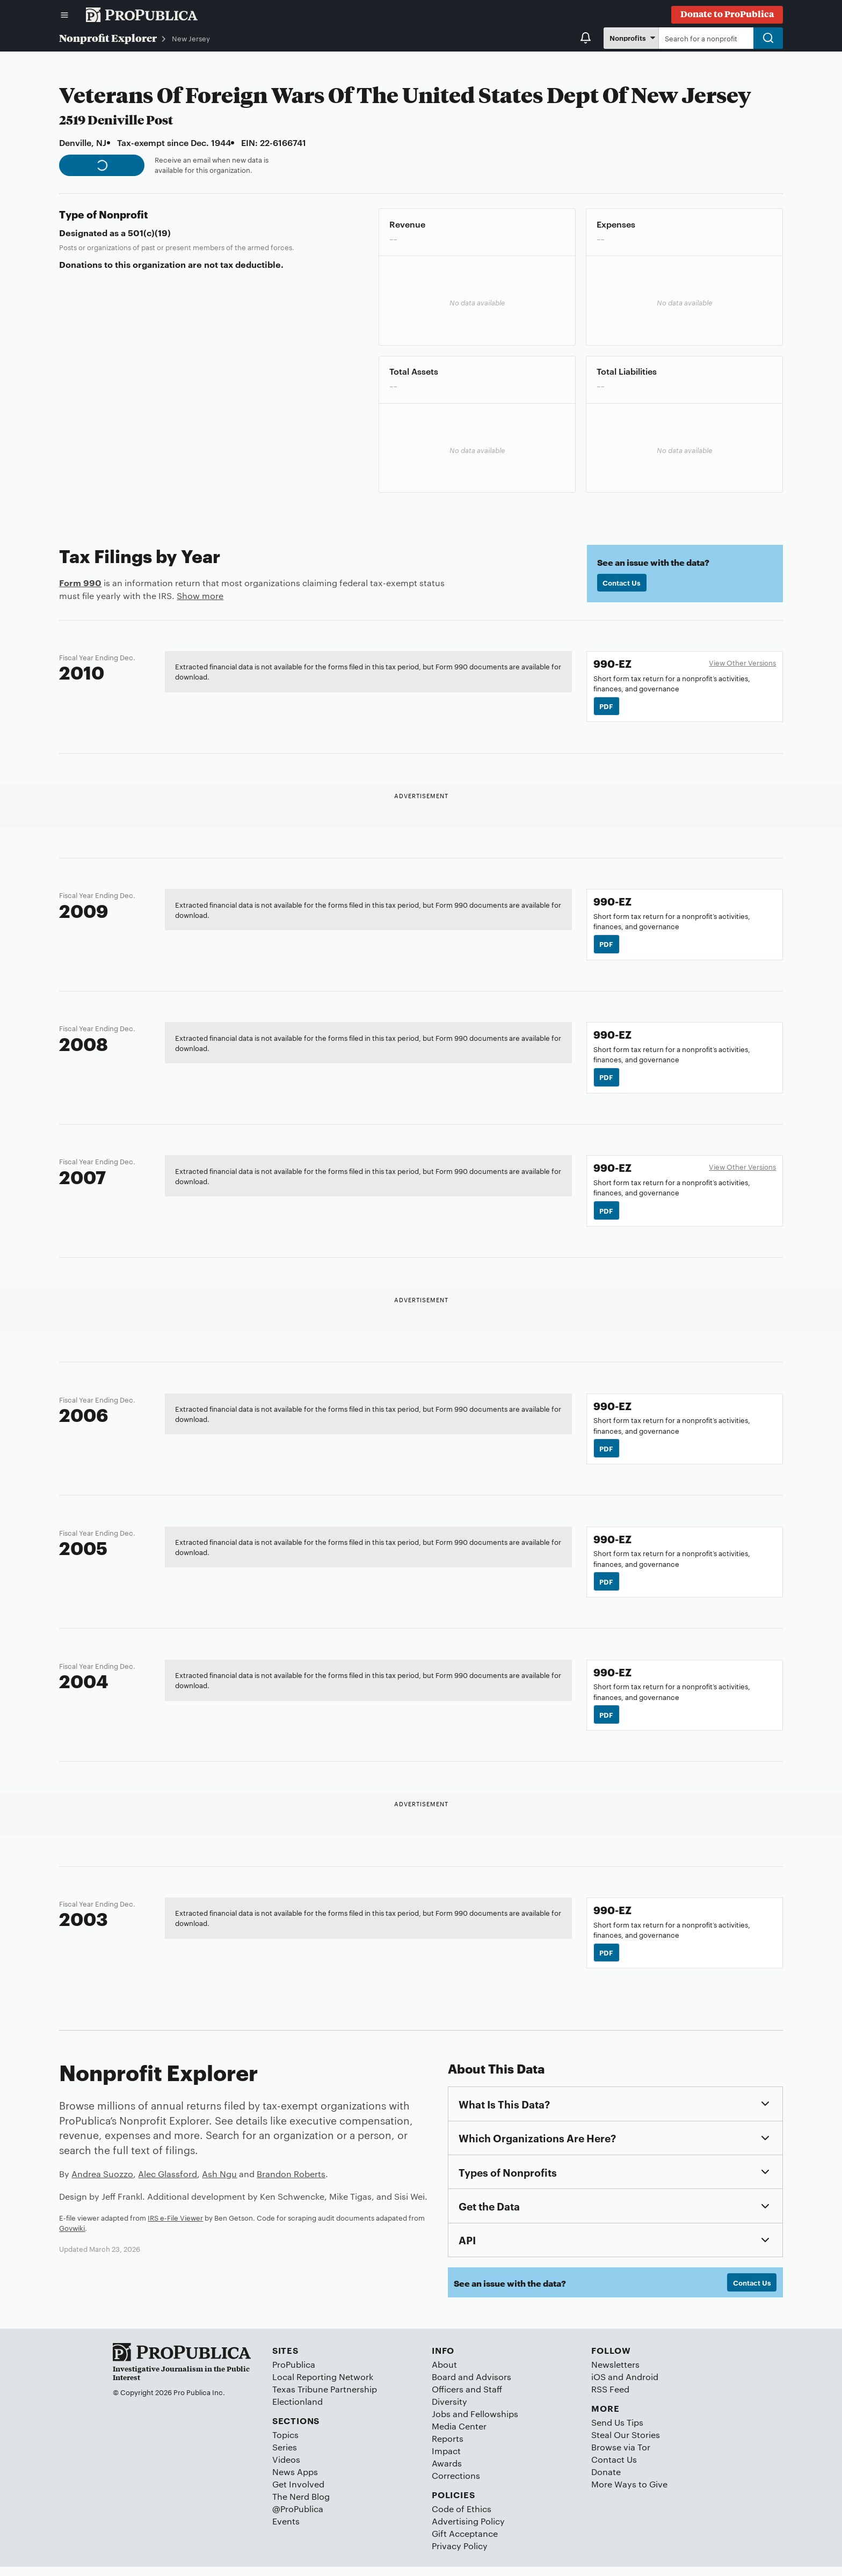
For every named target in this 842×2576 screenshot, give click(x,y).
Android (642, 2385)
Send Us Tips (617, 2431)
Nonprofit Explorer (108, 38)
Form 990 (80, 582)
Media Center (459, 2435)
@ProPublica (297, 2517)
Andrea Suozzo (102, 2181)
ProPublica (293, 2373)
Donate (606, 2480)
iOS (598, 2385)
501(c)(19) (149, 232)
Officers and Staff (467, 2398)
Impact (446, 2459)
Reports (447, 2447)
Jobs (441, 2422)
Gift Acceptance (465, 2542)
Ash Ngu (219, 2181)
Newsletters (615, 2373)
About (444, 2373)
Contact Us (622, 583)
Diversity (449, 2410)
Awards (447, 2472)
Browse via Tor (620, 2456)
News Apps (295, 2480)
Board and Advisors (471, 2385)
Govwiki (72, 2236)
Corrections (456, 2484)
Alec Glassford (167, 2181)
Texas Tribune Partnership (324, 2398)
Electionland (297, 2410)
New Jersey (191, 38)
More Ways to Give (629, 2493)
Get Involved (298, 2493)
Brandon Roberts (291, 2181)
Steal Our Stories (625, 2443)
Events (286, 2530)
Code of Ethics (461, 2517)
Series (284, 2456)
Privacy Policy (460, 2554)
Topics (285, 2443)
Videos (286, 2468)
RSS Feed (610, 2398)
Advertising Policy (468, 2530)
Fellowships (494, 2422)
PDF (607, 706)
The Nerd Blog (301, 2505)
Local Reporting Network (322, 2385)
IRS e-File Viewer (175, 2225)
